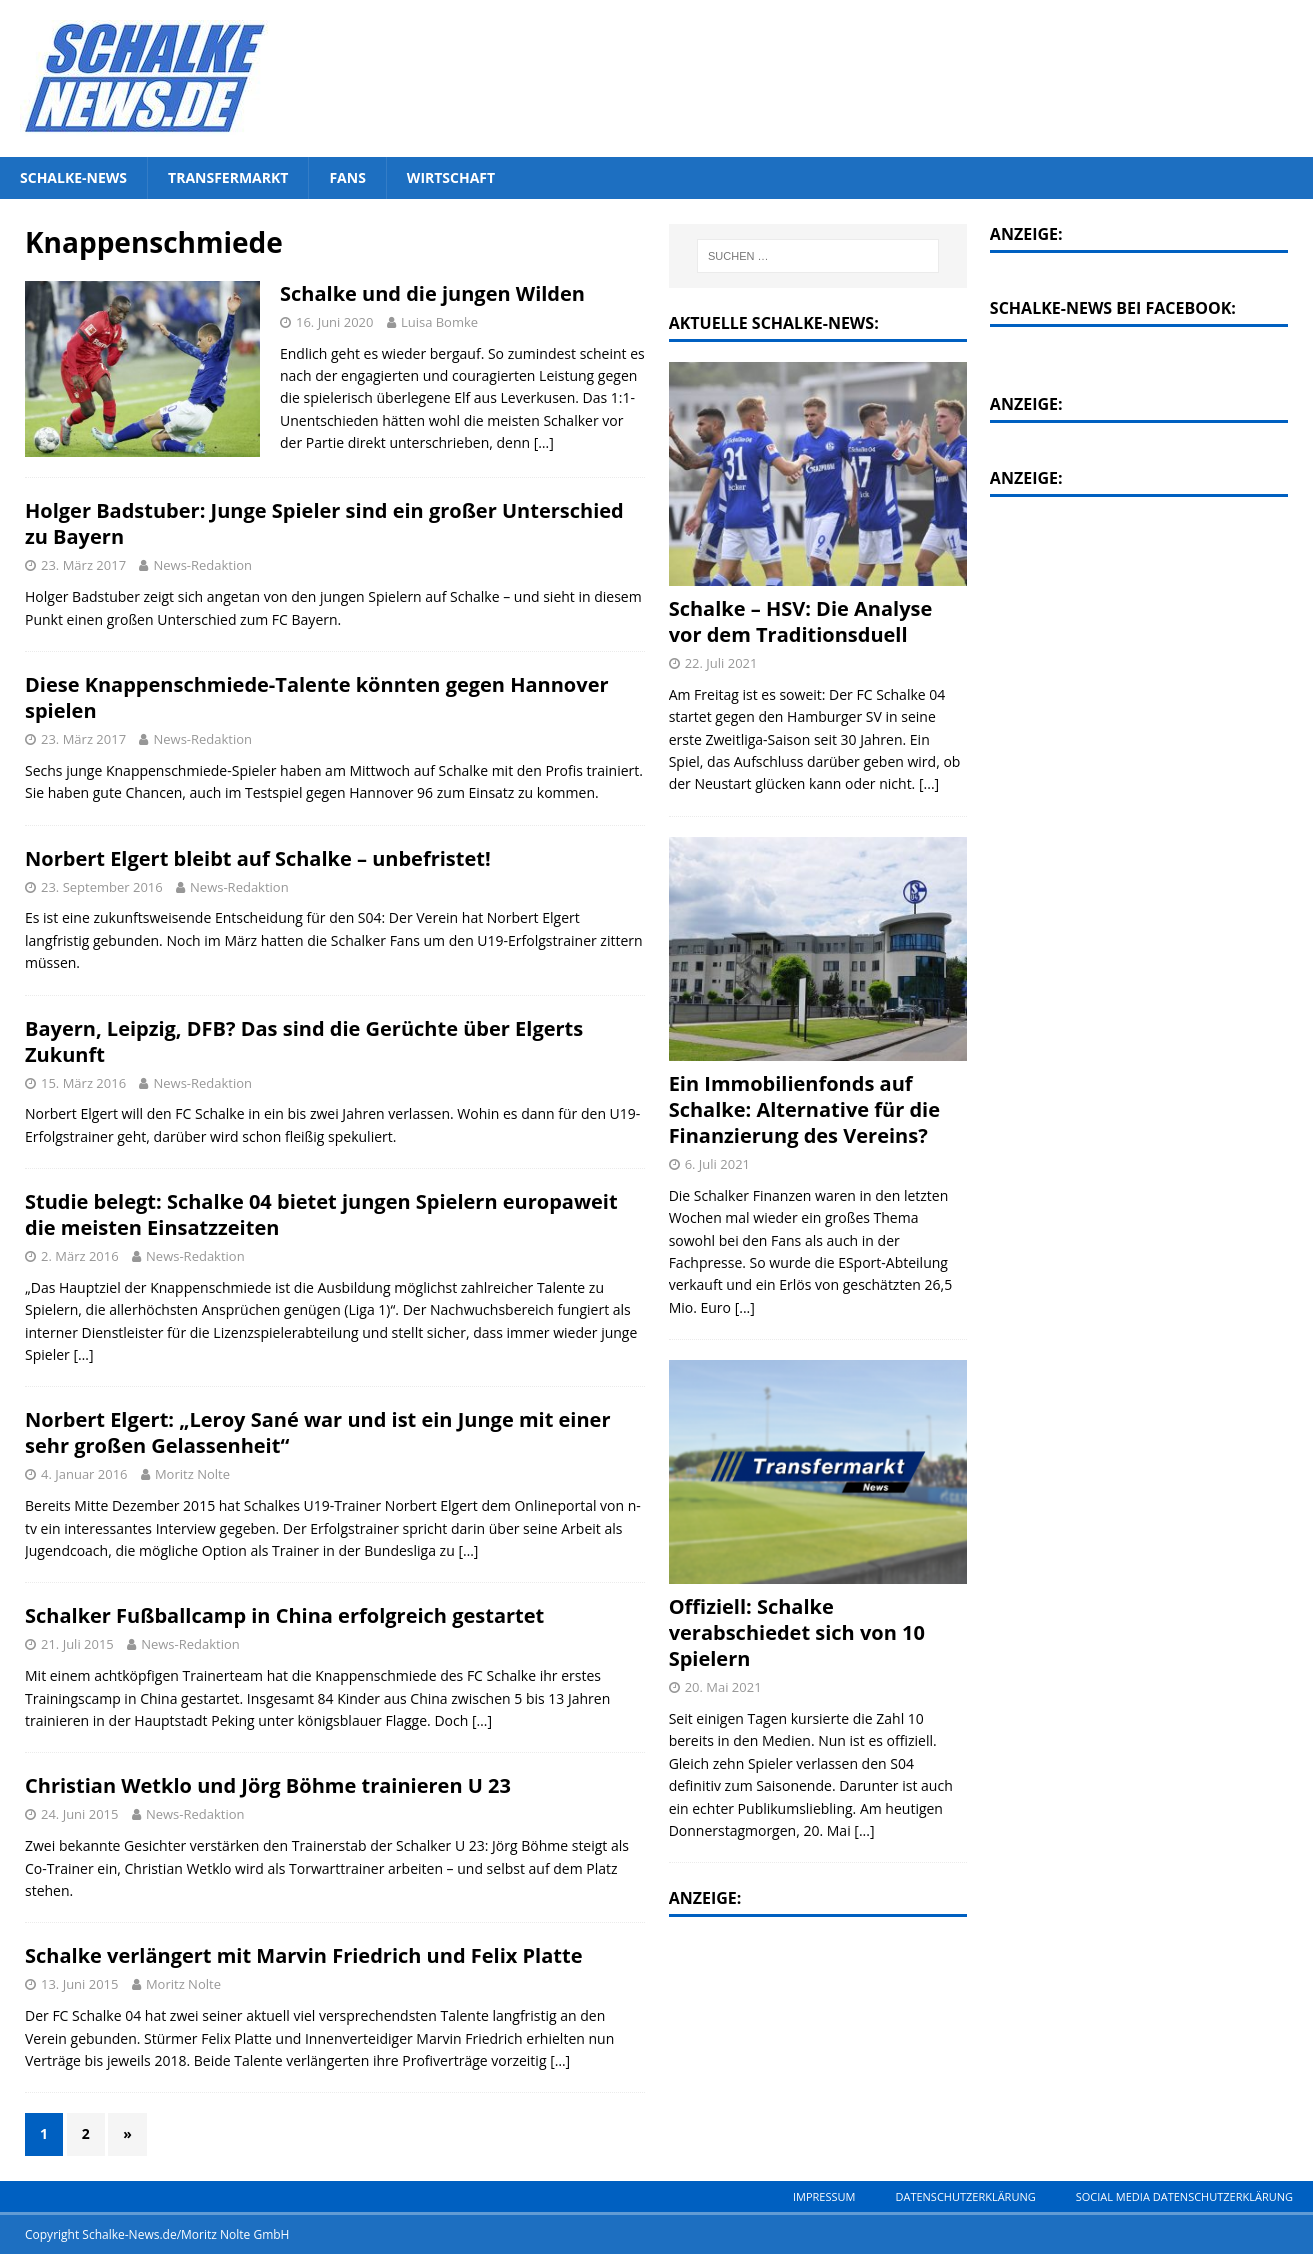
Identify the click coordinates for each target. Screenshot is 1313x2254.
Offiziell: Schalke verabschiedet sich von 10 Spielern (797, 1632)
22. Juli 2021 (721, 663)
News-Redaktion (202, 565)
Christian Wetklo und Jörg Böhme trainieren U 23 (268, 1785)
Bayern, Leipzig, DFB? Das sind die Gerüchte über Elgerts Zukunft (304, 1041)
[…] (544, 442)
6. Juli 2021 (717, 1164)
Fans (347, 177)
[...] (929, 783)
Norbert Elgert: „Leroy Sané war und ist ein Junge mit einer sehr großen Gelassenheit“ (318, 1432)
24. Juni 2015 (80, 1814)
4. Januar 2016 (84, 1474)
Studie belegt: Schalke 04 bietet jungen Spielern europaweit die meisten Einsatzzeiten (321, 1214)
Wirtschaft (451, 177)
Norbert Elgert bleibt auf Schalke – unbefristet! (258, 858)
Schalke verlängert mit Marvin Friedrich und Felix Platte (303, 1955)
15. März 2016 (83, 1083)
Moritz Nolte (192, 1474)
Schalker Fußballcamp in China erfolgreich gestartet (284, 1615)
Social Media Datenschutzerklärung (1184, 2196)
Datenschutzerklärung (965, 2196)
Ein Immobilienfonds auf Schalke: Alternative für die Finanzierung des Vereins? (804, 1109)
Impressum (824, 2196)
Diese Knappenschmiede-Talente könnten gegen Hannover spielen (317, 697)
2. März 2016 (80, 1256)
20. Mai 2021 (723, 1687)
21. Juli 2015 (77, 1644)
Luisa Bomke (439, 322)
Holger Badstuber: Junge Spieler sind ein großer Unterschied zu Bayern (324, 523)
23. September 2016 (102, 887)
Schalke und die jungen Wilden (432, 293)
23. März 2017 (83, 565)
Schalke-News (73, 177)
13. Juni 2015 (80, 1984)
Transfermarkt (228, 177)
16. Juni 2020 (335, 322)
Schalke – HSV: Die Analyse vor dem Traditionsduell (801, 621)
